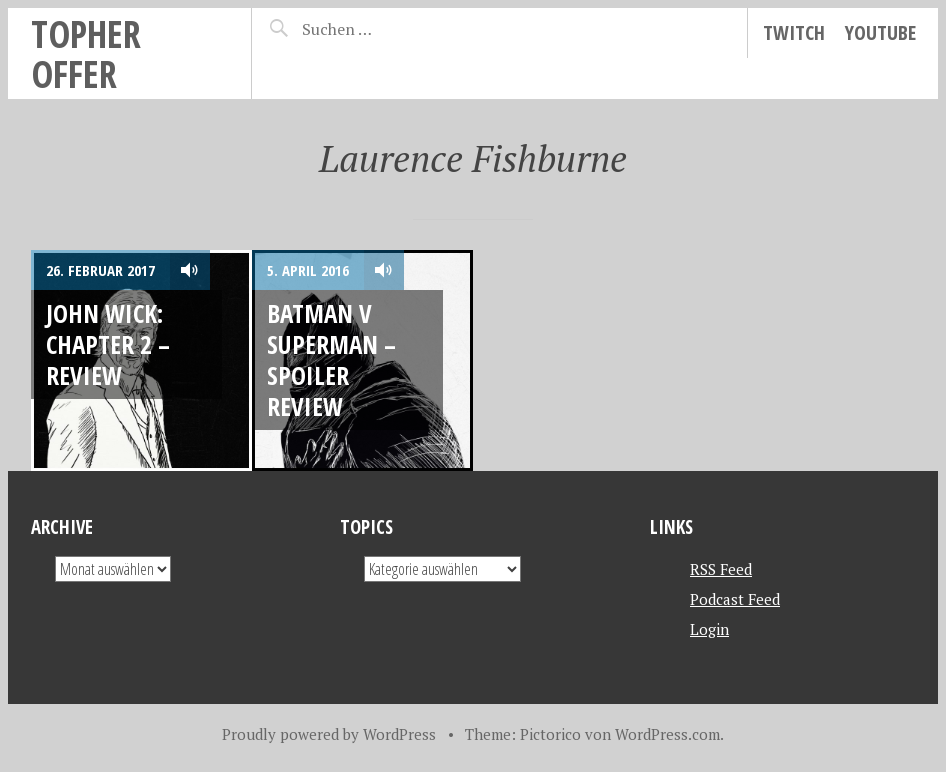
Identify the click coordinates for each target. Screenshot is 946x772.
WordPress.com (667, 734)
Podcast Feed (735, 599)
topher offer (86, 53)
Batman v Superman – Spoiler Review (331, 360)
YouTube (880, 32)
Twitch (794, 32)
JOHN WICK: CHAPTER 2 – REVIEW (108, 344)
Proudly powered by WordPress (329, 734)
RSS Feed (721, 569)
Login (709, 629)
